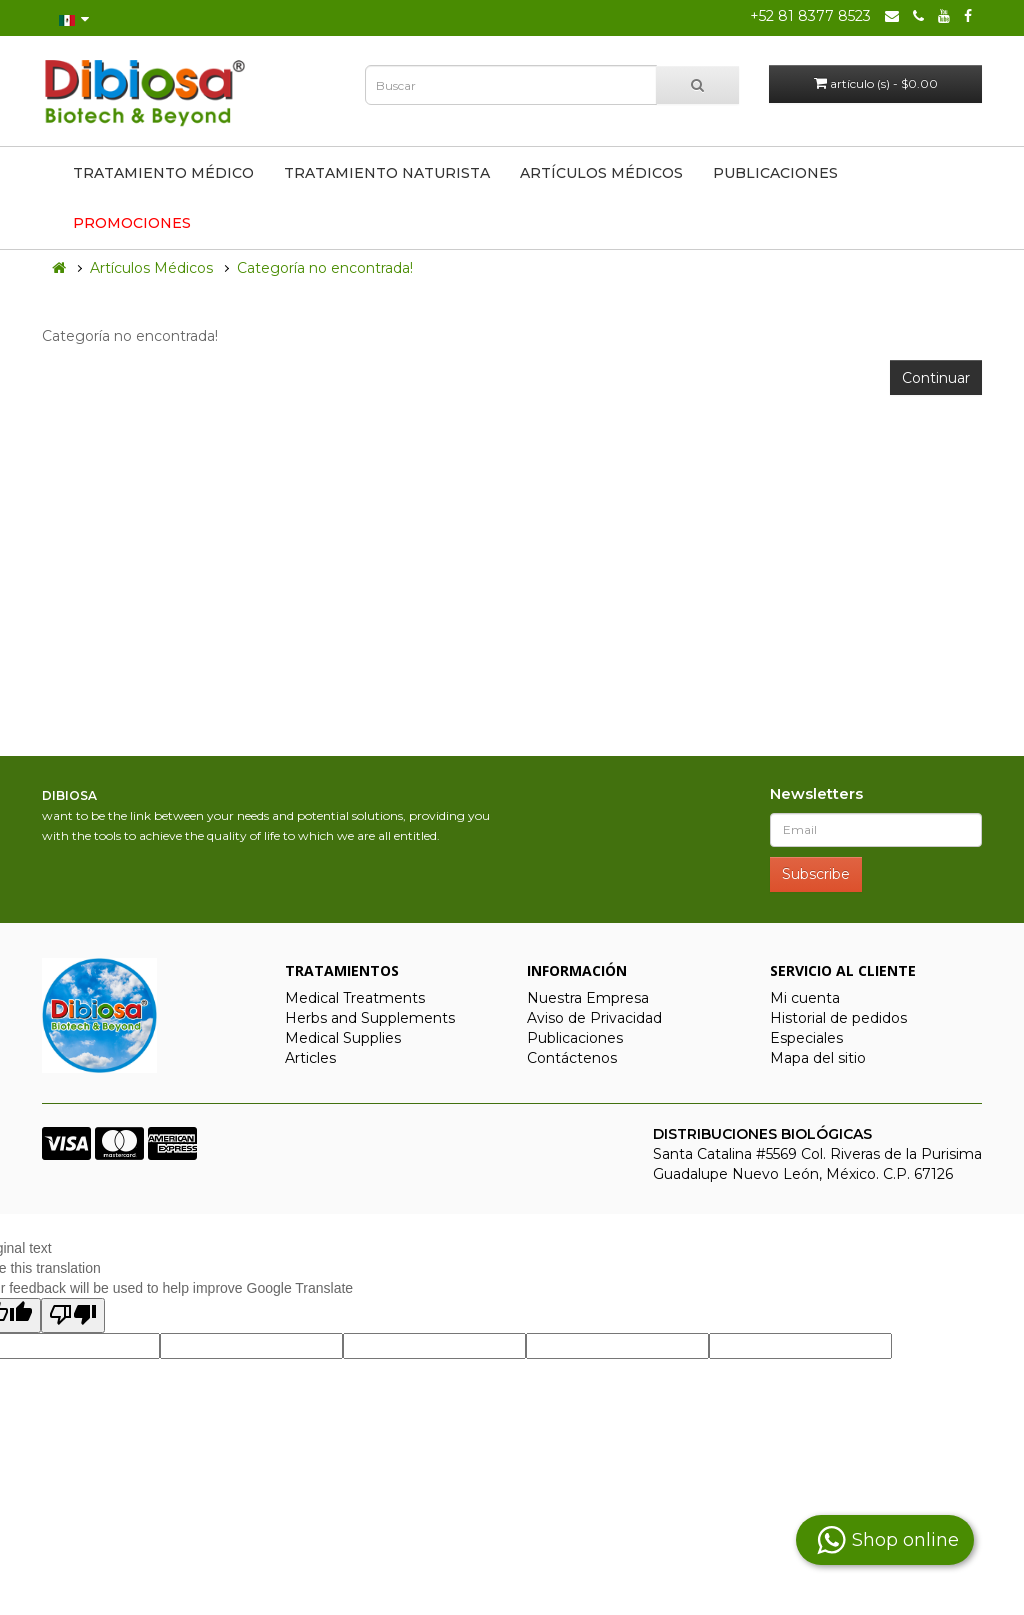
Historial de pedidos (838, 1018)
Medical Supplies (343, 1038)
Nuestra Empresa (588, 998)
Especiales (806, 1038)
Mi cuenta (805, 998)
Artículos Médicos (601, 173)
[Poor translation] (73, 1315)
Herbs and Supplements (370, 1018)
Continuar (936, 378)
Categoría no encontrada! (325, 268)
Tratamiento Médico (163, 173)
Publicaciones (775, 173)
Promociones (132, 223)
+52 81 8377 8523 (810, 16)
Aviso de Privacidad (594, 1018)
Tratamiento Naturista (387, 173)
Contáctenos (572, 1058)
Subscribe (816, 874)
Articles (310, 1058)
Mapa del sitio (818, 1058)
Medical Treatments (355, 998)
